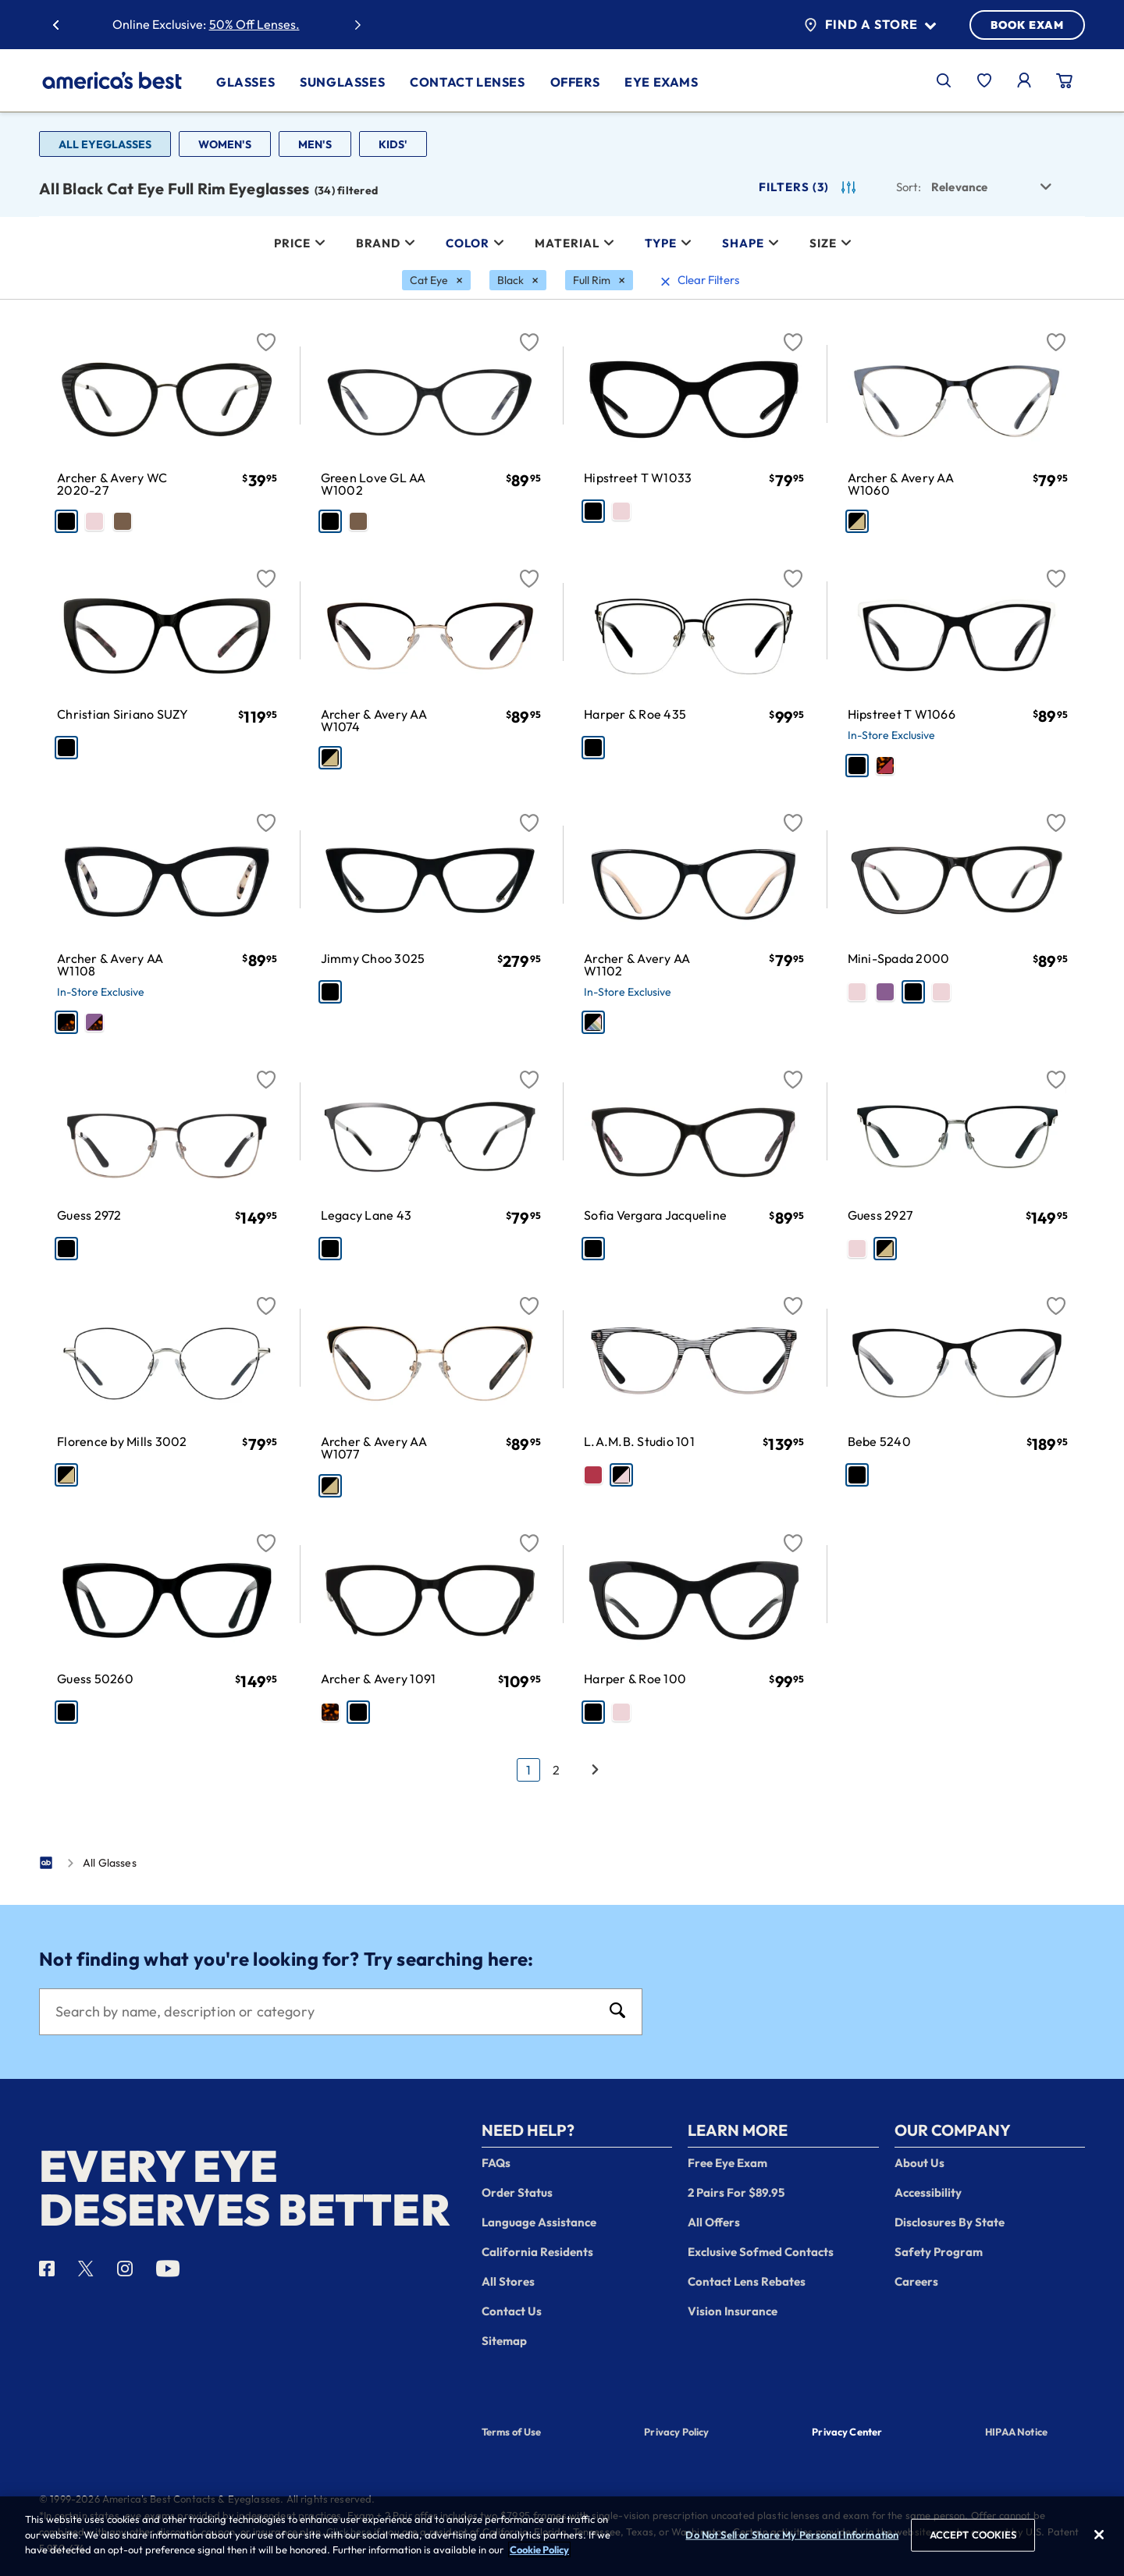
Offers (575, 82)
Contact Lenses (467, 82)
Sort (908, 186)
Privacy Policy (676, 2431)
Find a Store (869, 25)
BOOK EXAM (1027, 25)
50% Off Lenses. (254, 24)
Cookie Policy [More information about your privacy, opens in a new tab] (539, 2554)
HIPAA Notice (1016, 2431)
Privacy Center (847, 2433)
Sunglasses (342, 82)
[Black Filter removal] (517, 280)
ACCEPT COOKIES (972, 2538)
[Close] (1099, 2538)
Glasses (245, 82)
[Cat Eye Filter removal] (436, 280)
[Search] (325, 2012)
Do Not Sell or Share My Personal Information (791, 2538)
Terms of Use (512, 2431)
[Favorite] (266, 333)
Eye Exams (661, 82)
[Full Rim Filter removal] (599, 280)
